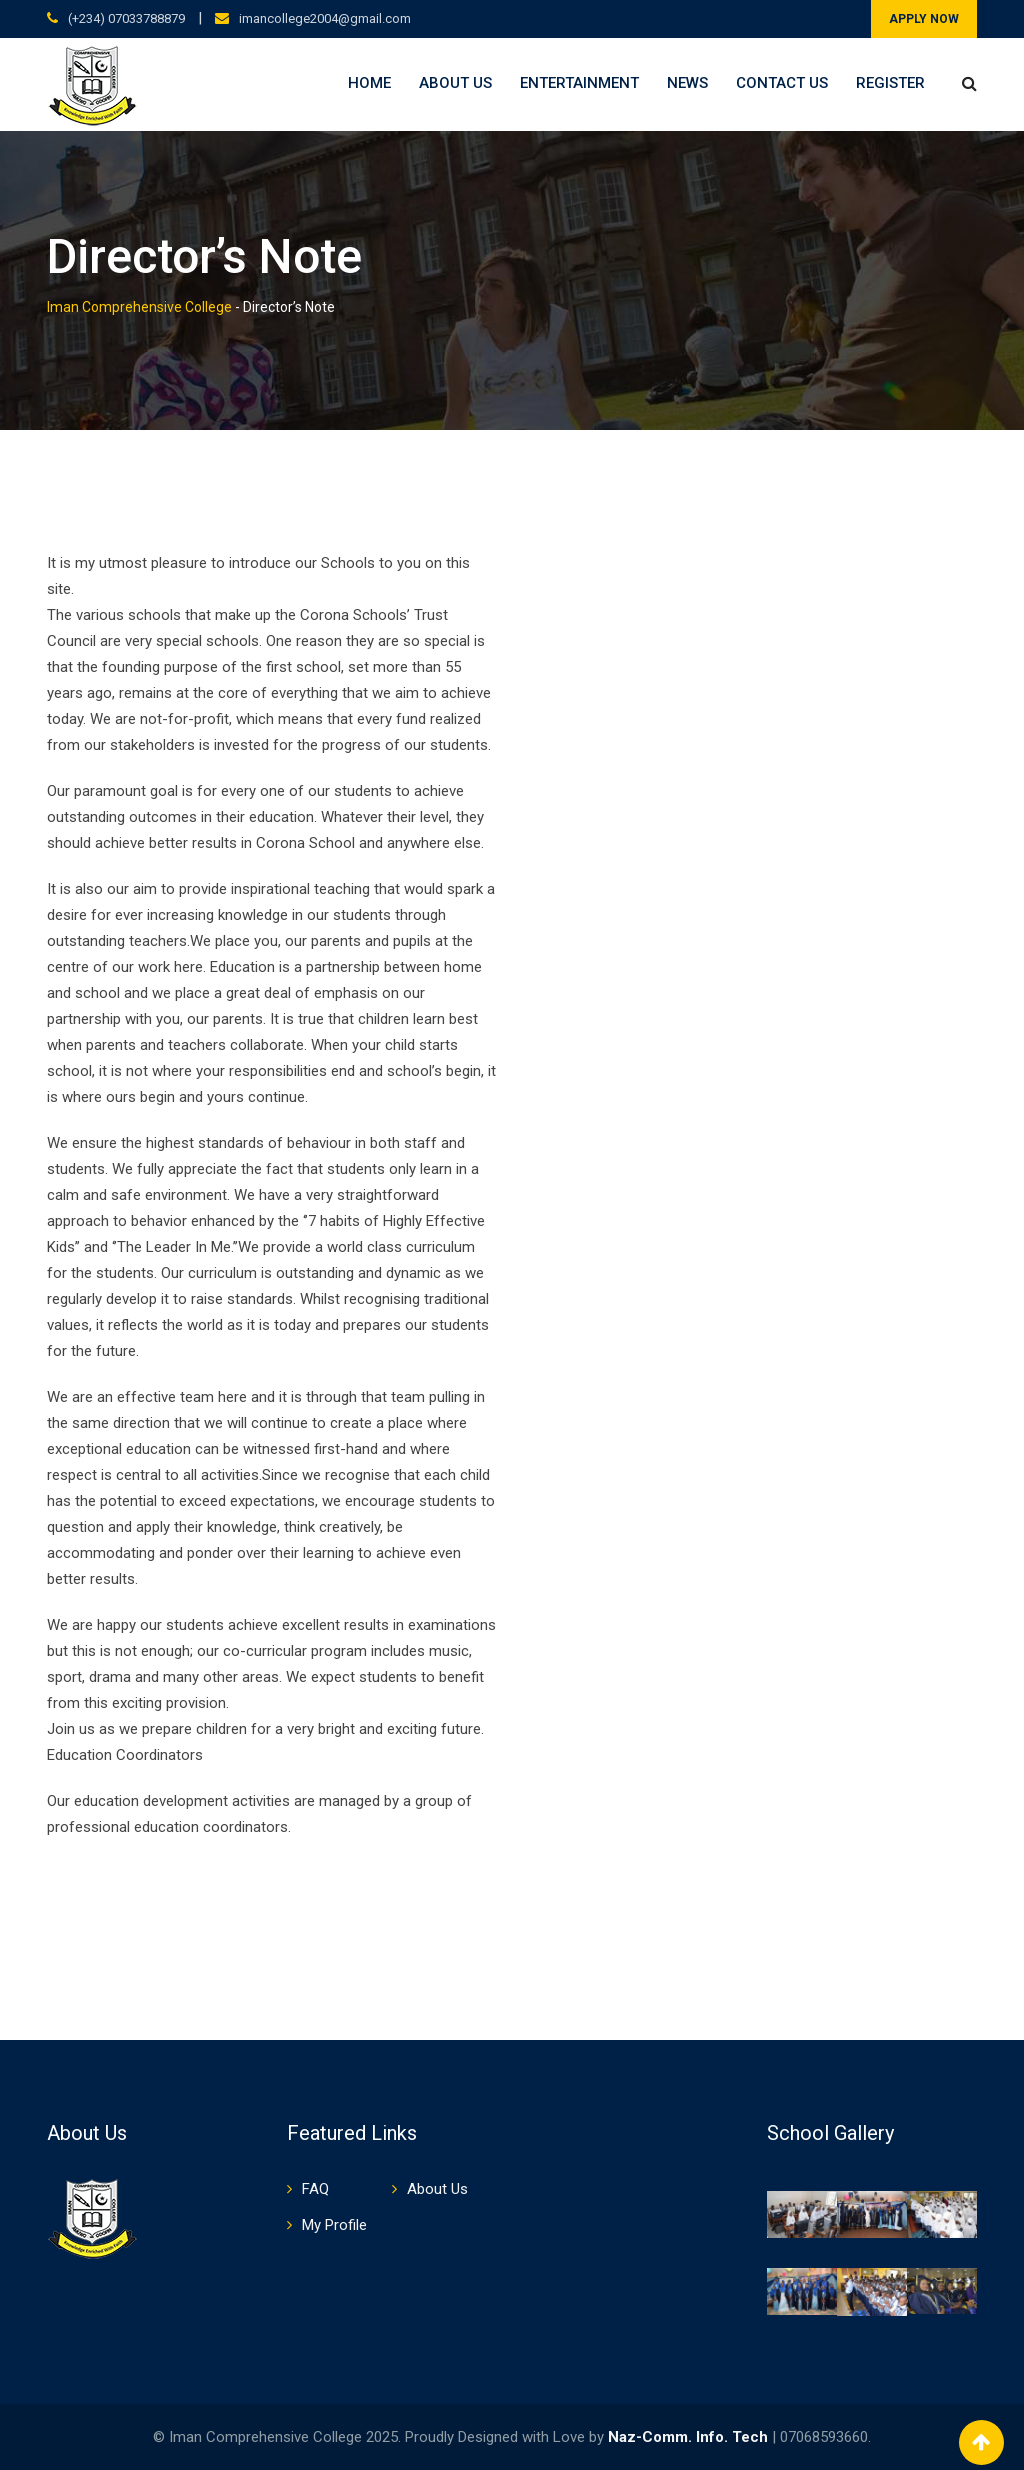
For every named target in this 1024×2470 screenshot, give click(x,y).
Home (369, 83)
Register (890, 83)
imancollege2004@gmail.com (325, 18)
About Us (455, 83)
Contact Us (782, 83)
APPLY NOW (924, 19)
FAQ (315, 2189)
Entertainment (579, 83)
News (687, 83)
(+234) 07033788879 (126, 18)
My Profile (334, 2225)
